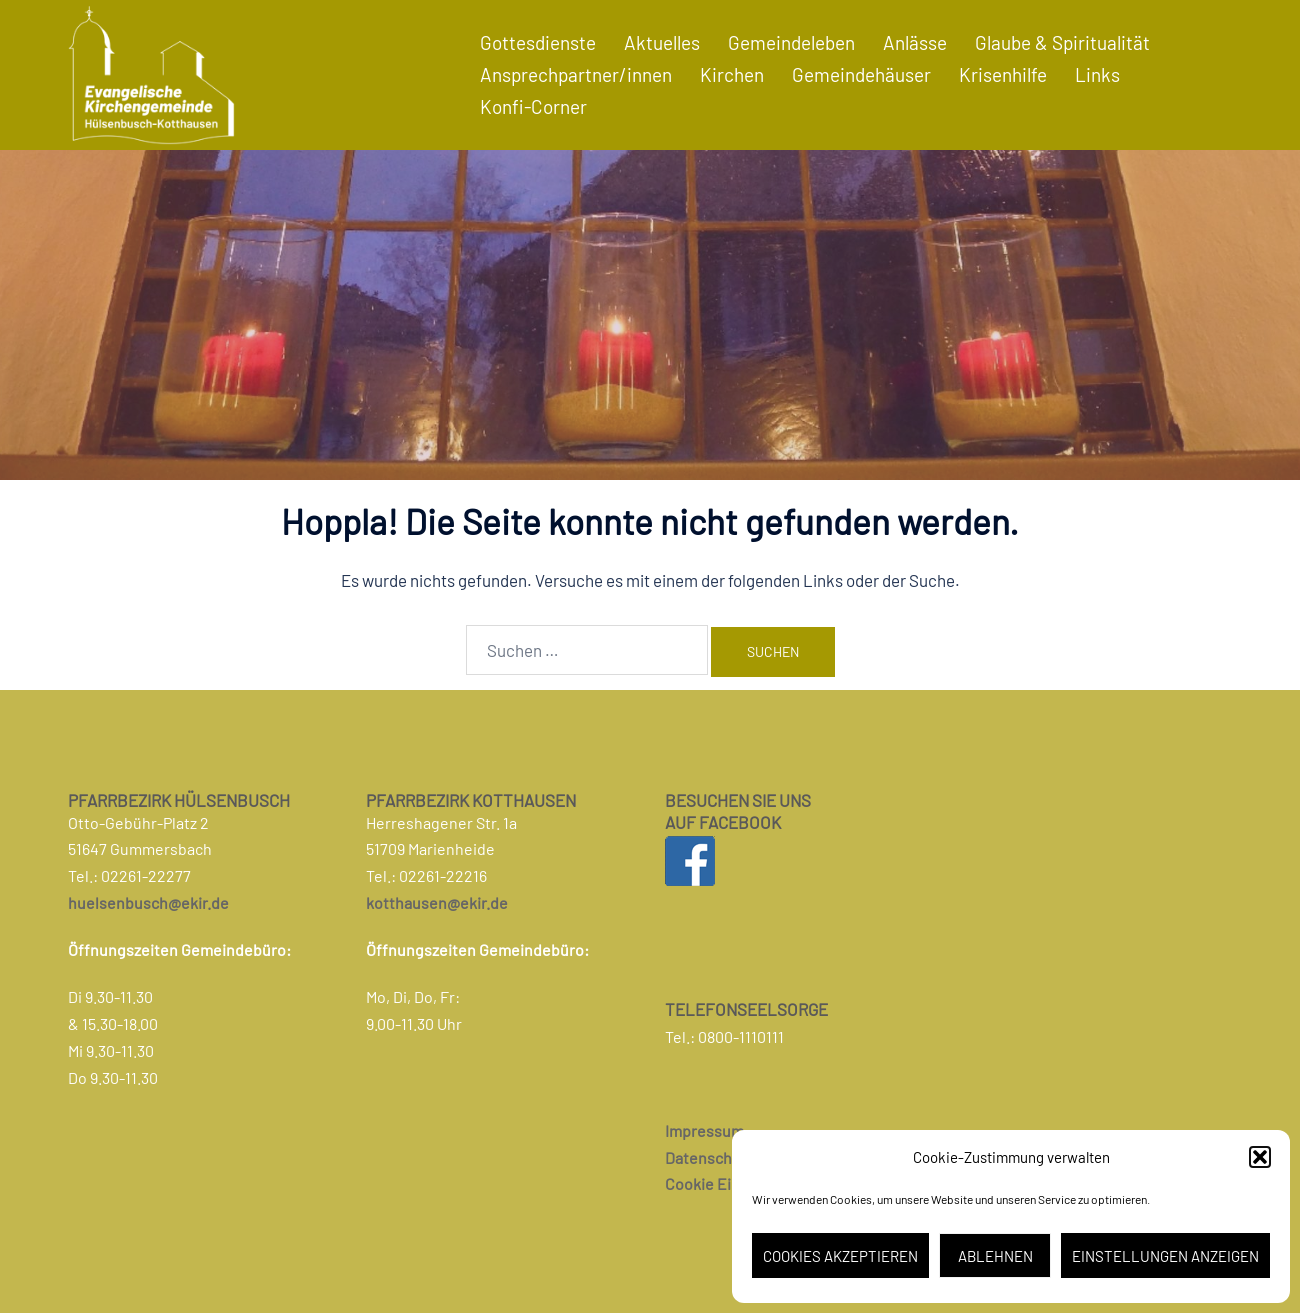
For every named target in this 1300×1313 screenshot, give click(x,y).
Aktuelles (662, 42)
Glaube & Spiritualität (1062, 42)
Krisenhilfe (1003, 74)
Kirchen (732, 74)
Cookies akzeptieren (840, 1256)
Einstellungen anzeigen (1165, 1256)
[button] (1260, 1157)
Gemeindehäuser (861, 74)
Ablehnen (995, 1256)
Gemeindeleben (791, 42)
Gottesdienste (538, 42)
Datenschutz (709, 1157)
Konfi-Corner (533, 106)
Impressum (704, 1130)
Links (1097, 74)
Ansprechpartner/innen (576, 74)
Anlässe (915, 42)
